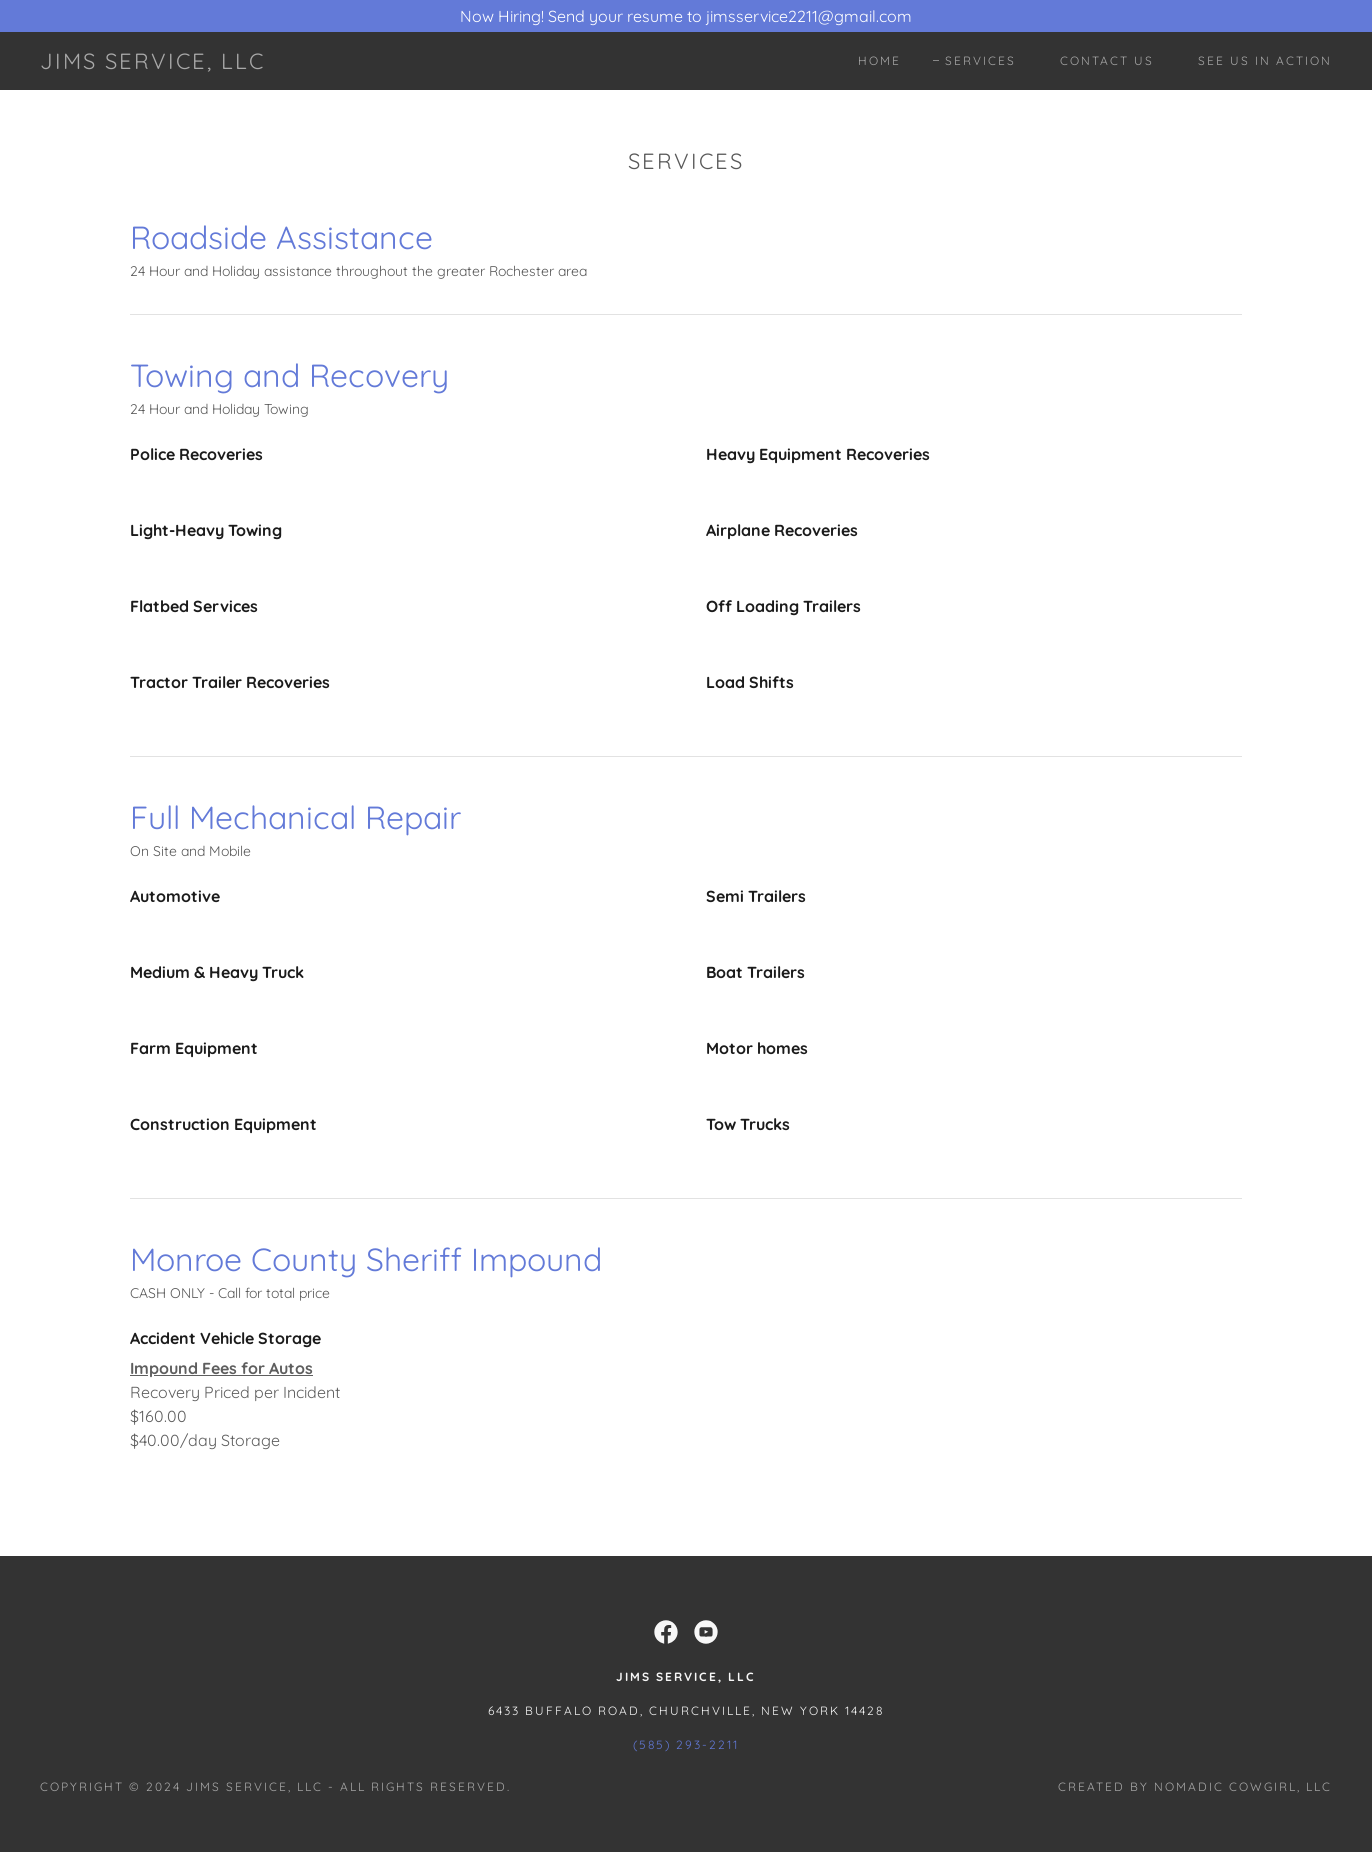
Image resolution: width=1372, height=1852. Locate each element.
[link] (152, 63)
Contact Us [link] (1107, 60)
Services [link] (980, 60)
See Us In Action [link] (1265, 60)
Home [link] (879, 60)
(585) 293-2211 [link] (686, 1744)
